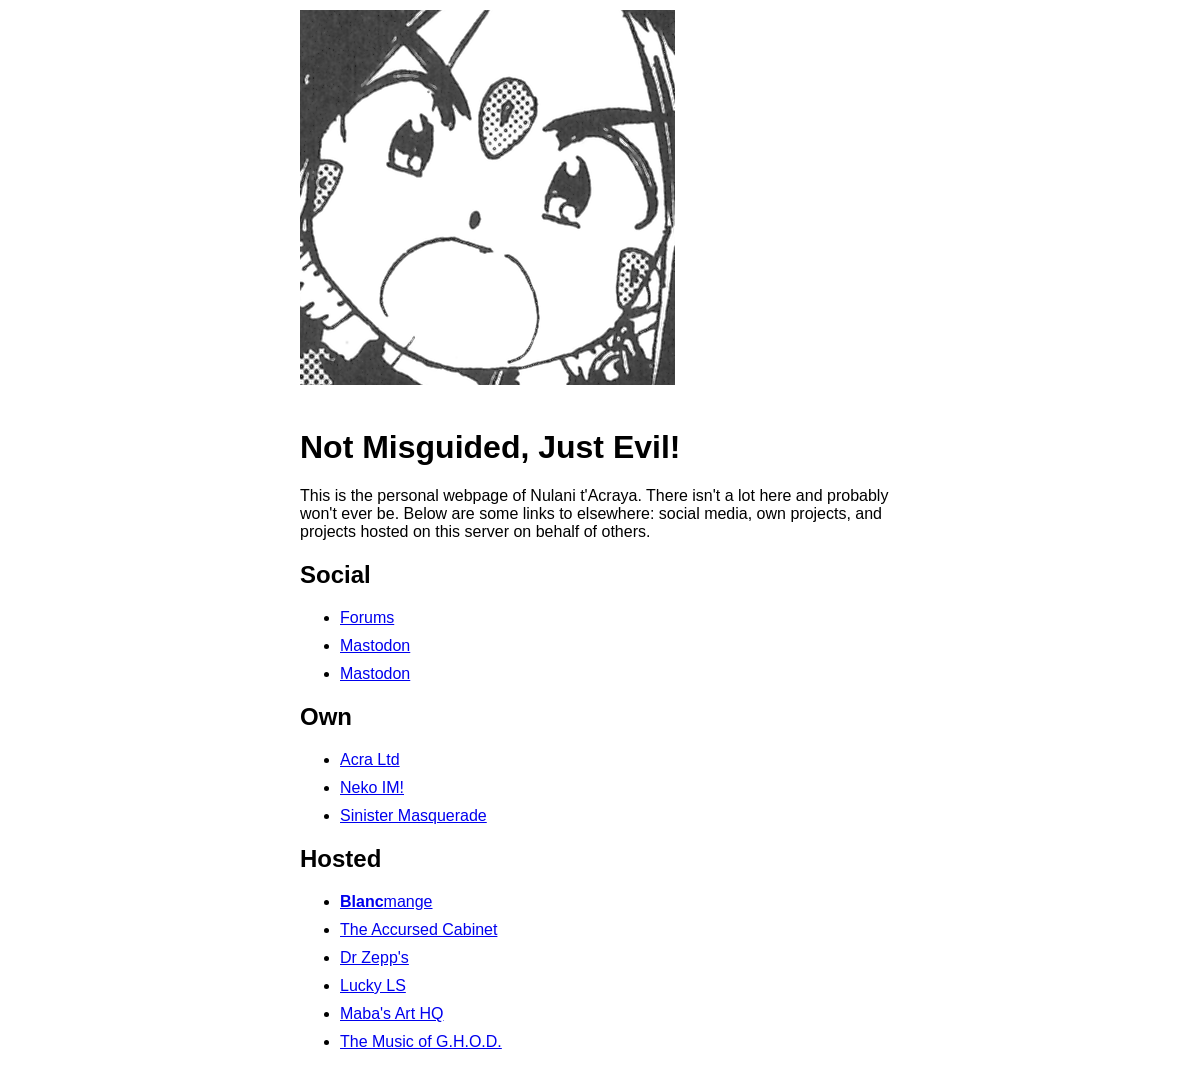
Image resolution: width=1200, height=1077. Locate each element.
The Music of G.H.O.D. (421, 1041)
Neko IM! (372, 787)
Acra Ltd (370, 759)
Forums (367, 617)
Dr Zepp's (374, 957)
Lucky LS (373, 985)
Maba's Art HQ (392, 1013)
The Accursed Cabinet (418, 929)
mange (386, 901)
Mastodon (375, 645)
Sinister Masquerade (413, 815)
